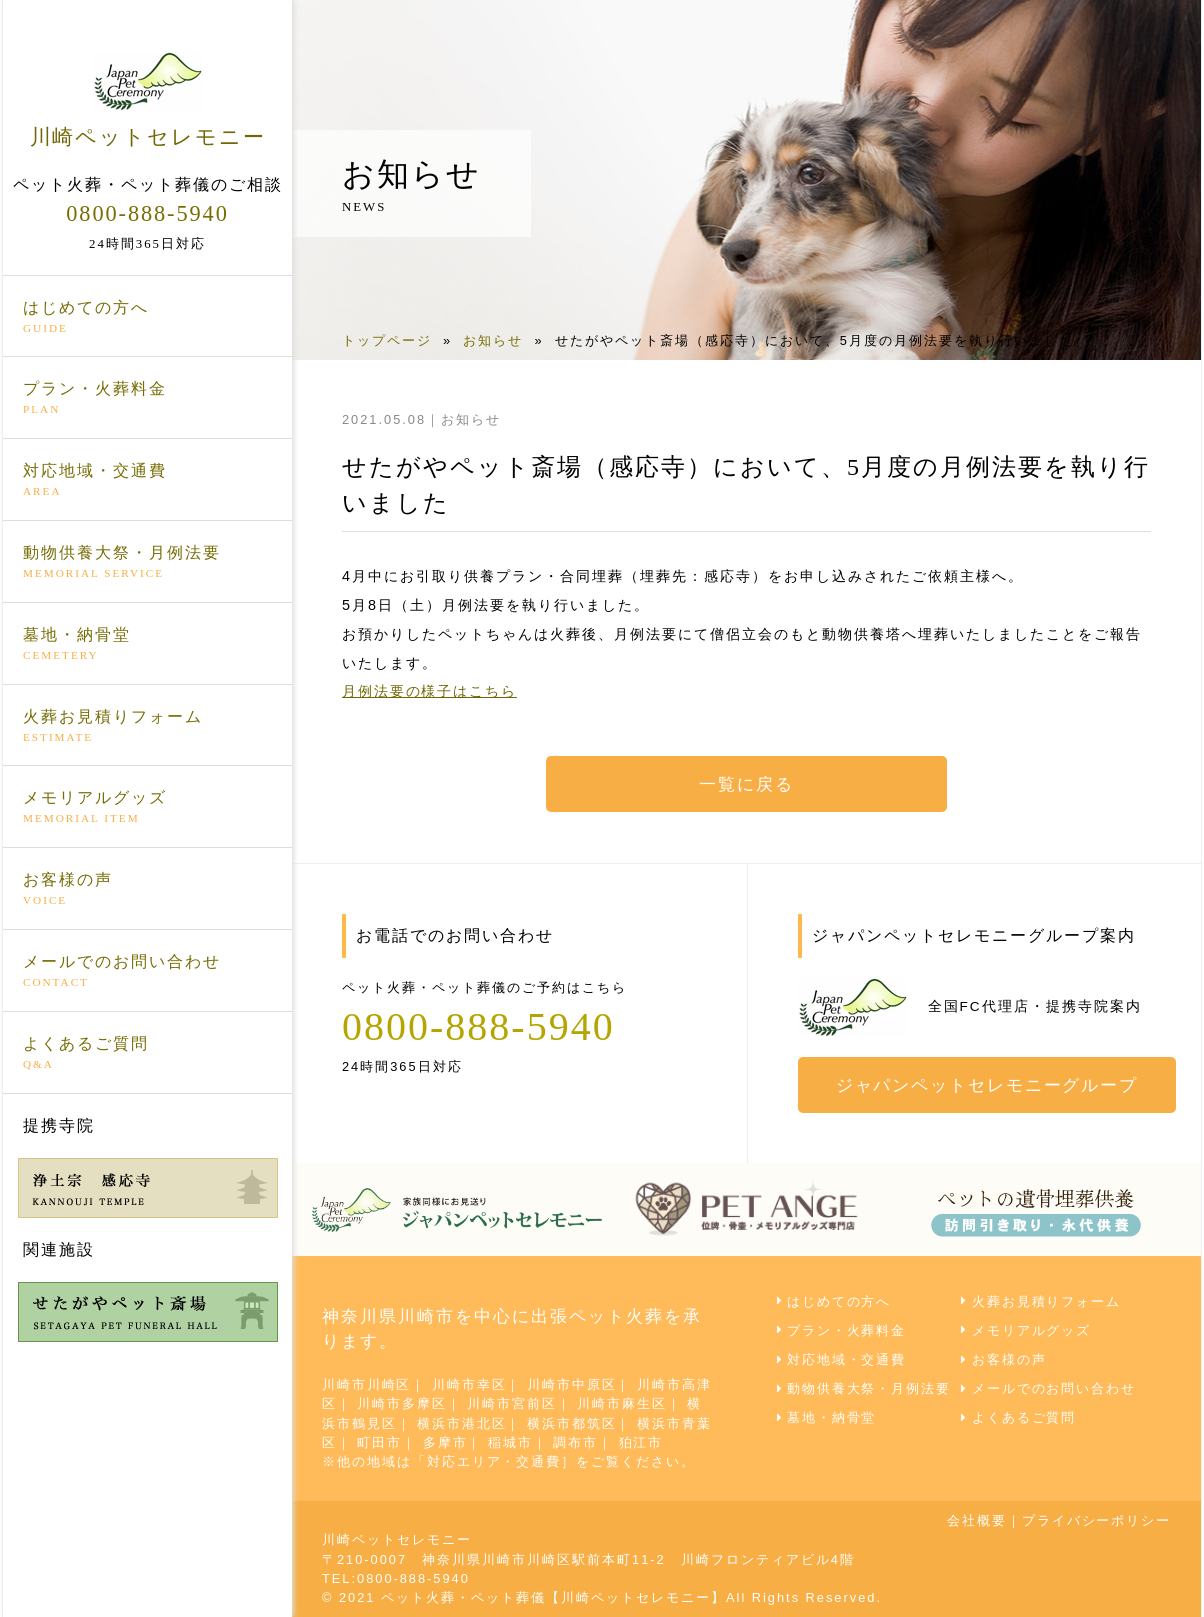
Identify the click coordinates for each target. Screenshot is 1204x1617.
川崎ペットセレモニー (147, 99)
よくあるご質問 (147, 1052)
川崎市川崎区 (367, 1384)
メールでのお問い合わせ (147, 970)
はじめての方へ (147, 316)
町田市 (380, 1441)
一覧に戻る (747, 784)
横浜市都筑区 (573, 1422)
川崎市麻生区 (624, 1403)
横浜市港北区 (463, 1422)
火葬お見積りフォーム (147, 725)
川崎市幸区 (470, 1384)
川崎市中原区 (573, 1384)
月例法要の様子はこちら (430, 691)
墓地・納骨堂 (147, 643)
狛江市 (642, 1441)
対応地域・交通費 (147, 480)
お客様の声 (147, 889)
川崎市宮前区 (513, 1403)
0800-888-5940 (147, 211)
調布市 (576, 1441)
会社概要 (976, 1520)
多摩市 (445, 1441)
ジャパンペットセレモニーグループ (988, 1085)
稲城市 (511, 1441)
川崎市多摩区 (403, 1403)
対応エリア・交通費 (494, 1460)
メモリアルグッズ (147, 807)
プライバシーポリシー (1096, 1520)
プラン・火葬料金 (147, 398)
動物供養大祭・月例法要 (147, 561)
